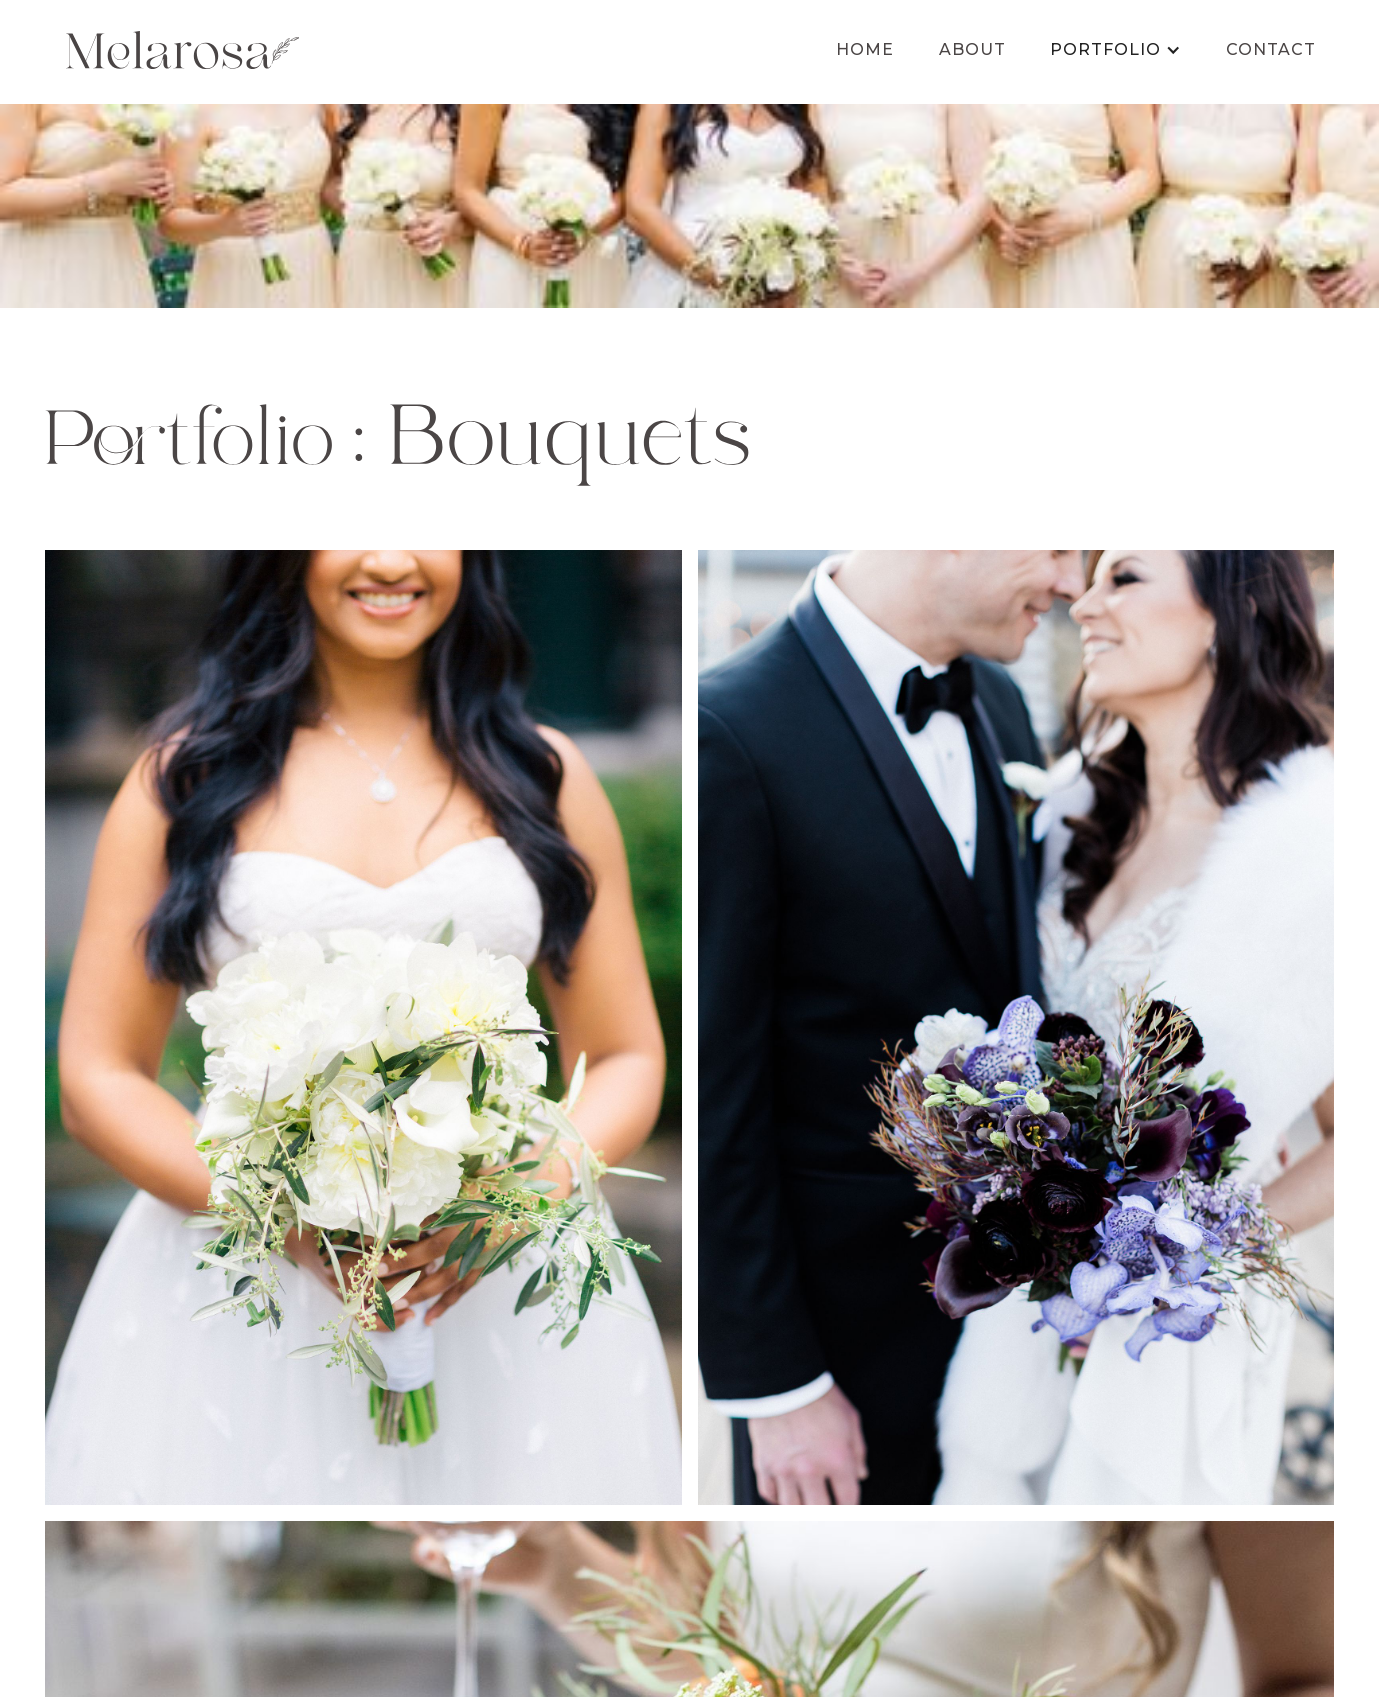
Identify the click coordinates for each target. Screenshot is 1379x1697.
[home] (182, 50)
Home (865, 49)
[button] (1115, 50)
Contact (1271, 49)
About (972, 49)
